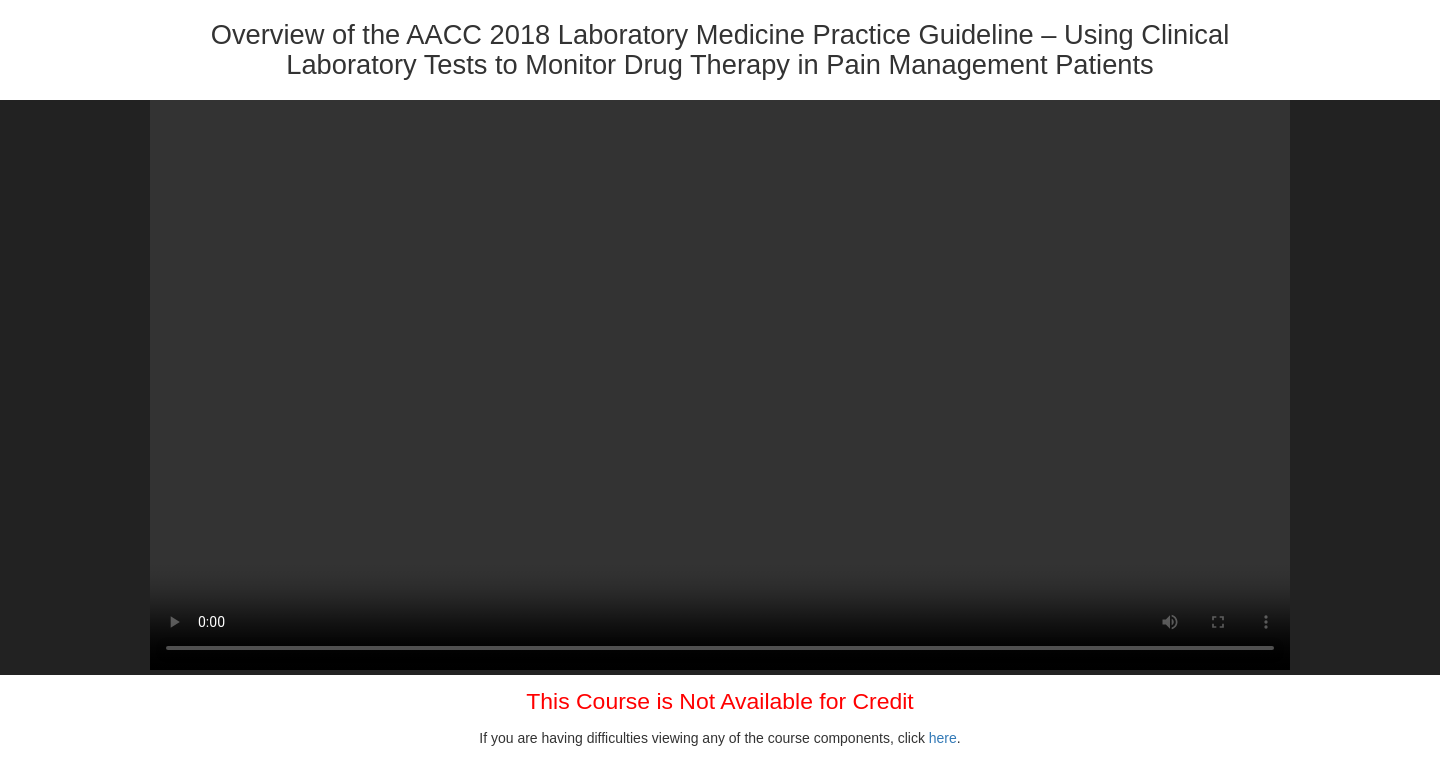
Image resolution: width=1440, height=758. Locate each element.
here (943, 738)
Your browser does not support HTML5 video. (720, 385)
